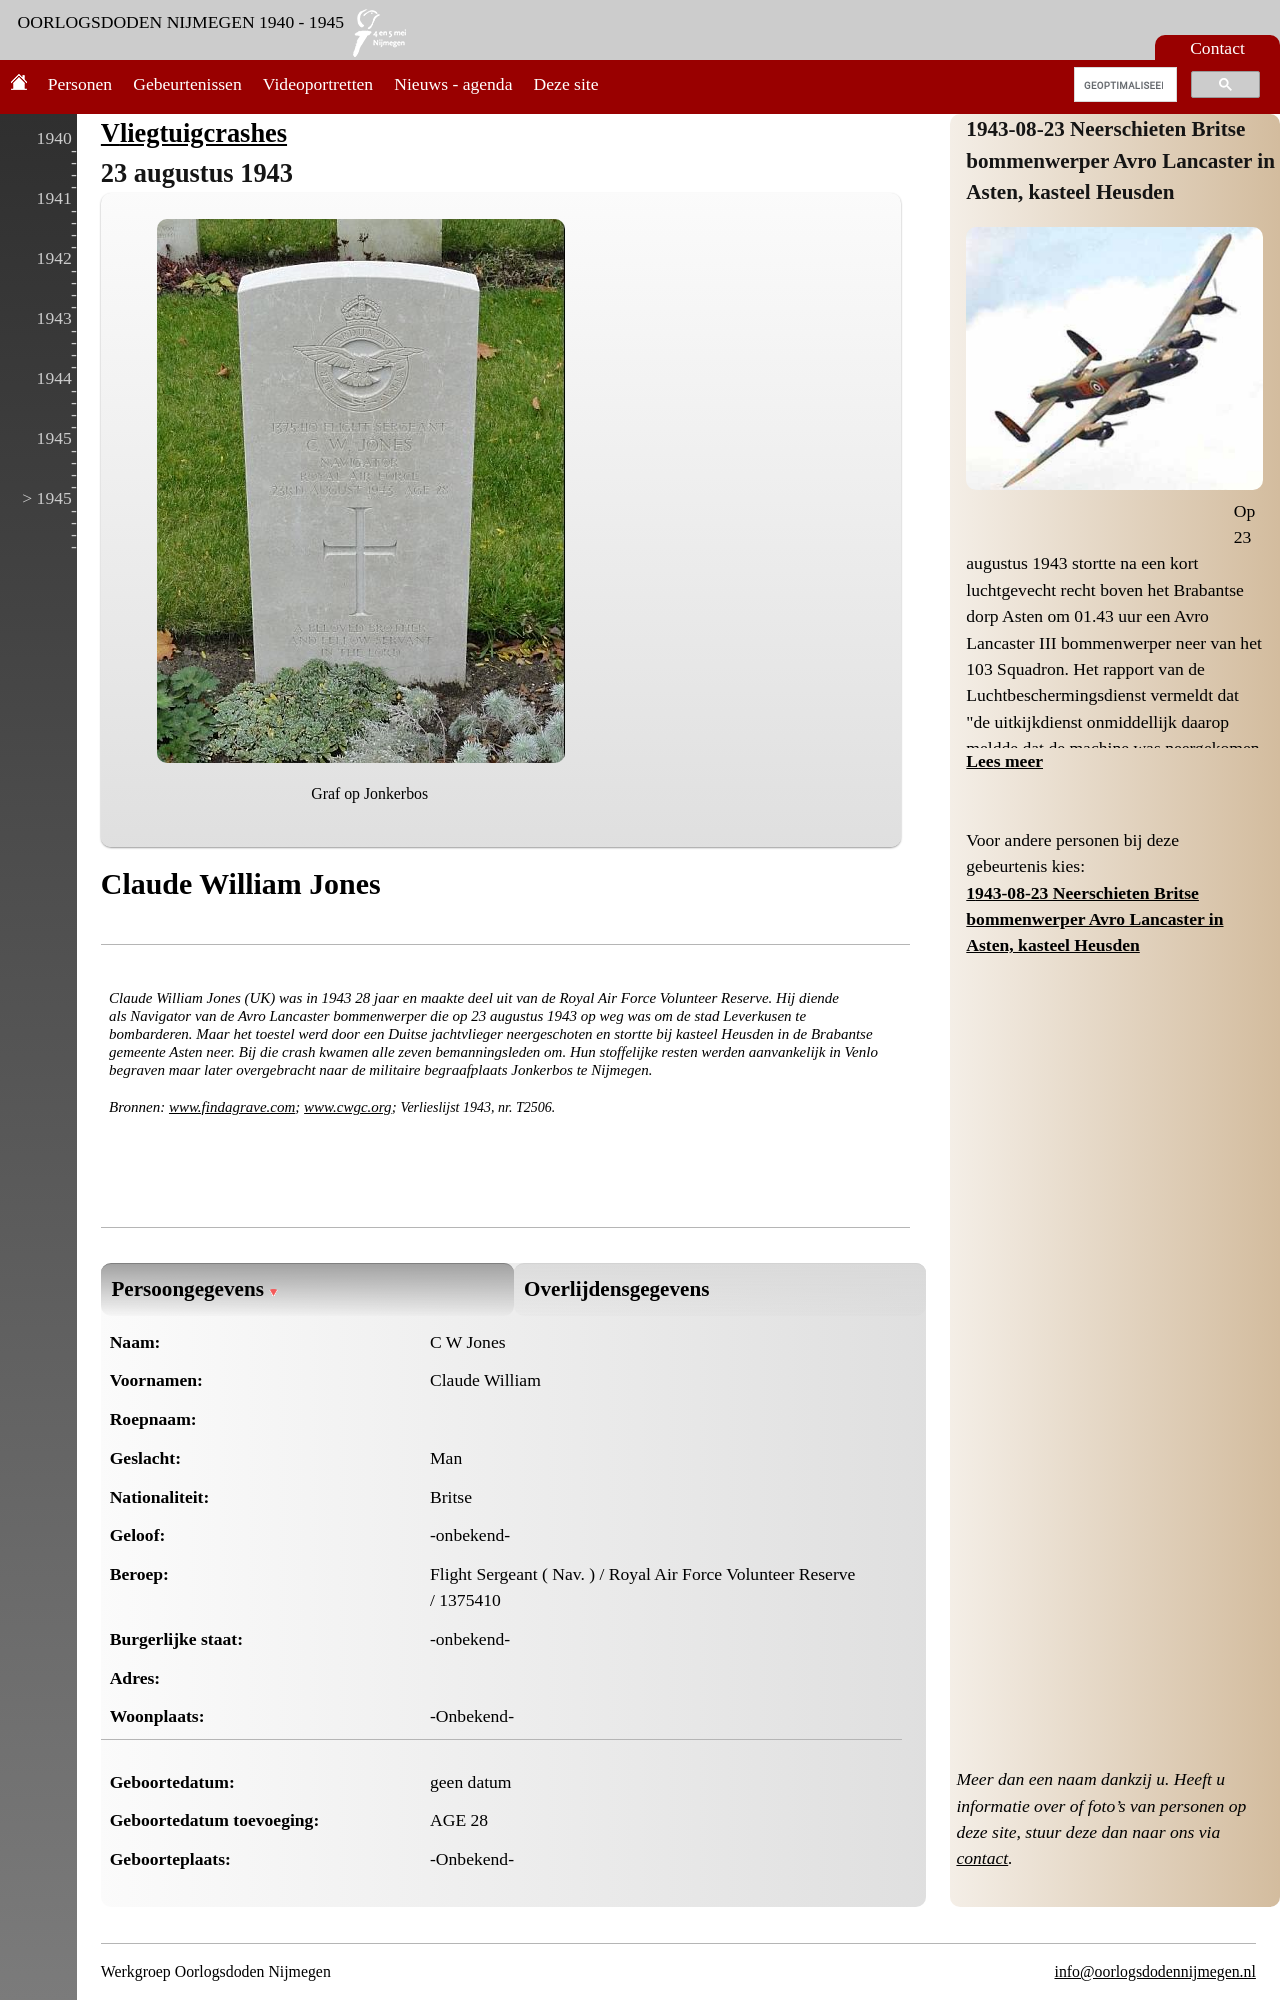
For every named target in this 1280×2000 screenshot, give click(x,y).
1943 (54, 318)
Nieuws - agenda (453, 84)
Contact (1217, 48)
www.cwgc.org (348, 1107)
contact (982, 1858)
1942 (54, 258)
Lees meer (1004, 761)
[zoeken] (1123, 85)
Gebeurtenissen (187, 84)
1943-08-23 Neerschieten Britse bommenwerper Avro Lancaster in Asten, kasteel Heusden (1120, 160)
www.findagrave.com (232, 1107)
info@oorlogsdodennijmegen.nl (1154, 1971)
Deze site (566, 84)
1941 (54, 198)
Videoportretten (318, 84)
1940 (54, 138)
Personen (80, 84)
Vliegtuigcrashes (194, 133)
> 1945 (47, 498)
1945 (54, 438)
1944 (54, 378)
